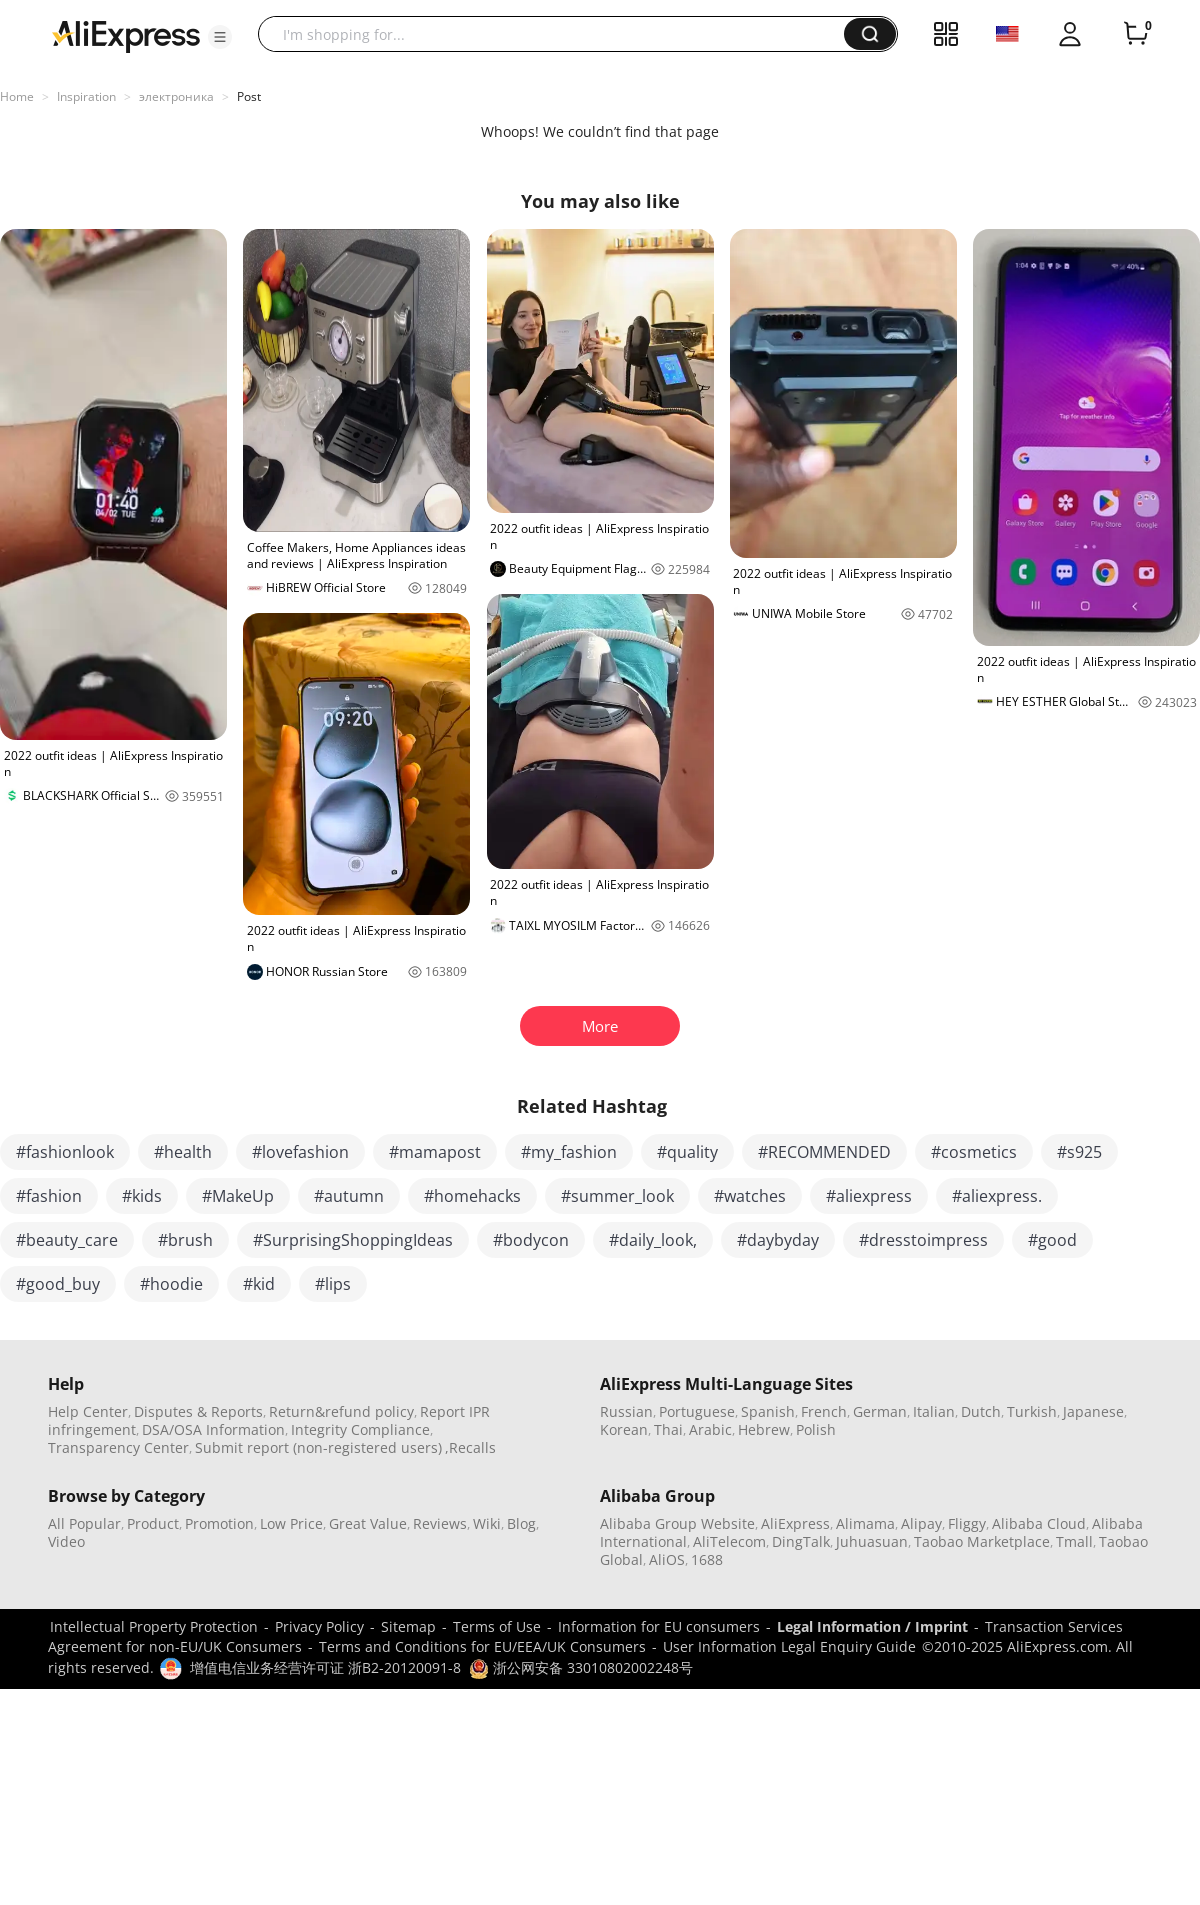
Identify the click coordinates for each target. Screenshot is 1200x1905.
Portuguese (697, 1411)
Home (17, 96)
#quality (687, 1152)
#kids (142, 1196)
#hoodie (171, 1284)
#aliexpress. (997, 1196)
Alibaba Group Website (677, 1523)
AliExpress (795, 1523)
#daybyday (778, 1240)
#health (183, 1152)
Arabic (710, 1429)
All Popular (84, 1523)
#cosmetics (974, 1152)
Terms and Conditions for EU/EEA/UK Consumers (482, 1646)
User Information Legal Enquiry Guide (789, 1646)
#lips (333, 1284)
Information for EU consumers (659, 1626)
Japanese (1093, 1411)
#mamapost (435, 1152)
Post (249, 96)
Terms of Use (497, 1626)
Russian (626, 1411)
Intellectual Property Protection (154, 1626)
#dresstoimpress (923, 1240)
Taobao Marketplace (982, 1541)
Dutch (981, 1411)
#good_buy (58, 1284)
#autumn (349, 1196)
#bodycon (531, 1240)
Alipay (921, 1523)
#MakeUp (238, 1196)
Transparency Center (118, 1447)
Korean (624, 1429)
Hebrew (764, 1429)
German (880, 1411)
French (824, 1411)
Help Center (88, 1411)
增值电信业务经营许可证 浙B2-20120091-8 (325, 1667)
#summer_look (617, 1196)
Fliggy (967, 1523)
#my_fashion (569, 1152)
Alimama (865, 1523)
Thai (668, 1429)
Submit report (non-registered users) (318, 1447)
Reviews (440, 1523)
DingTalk (801, 1541)
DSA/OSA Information (213, 1429)
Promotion (219, 1523)
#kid (259, 1284)
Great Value (368, 1523)
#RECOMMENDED (824, 1152)
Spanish (768, 1411)
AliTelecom (729, 1541)
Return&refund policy (341, 1411)
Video (66, 1541)
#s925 (1079, 1152)
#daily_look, (653, 1240)
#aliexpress (869, 1196)
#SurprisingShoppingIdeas (353, 1240)
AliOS (667, 1559)
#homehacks (472, 1196)
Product (153, 1523)
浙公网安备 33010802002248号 (581, 1667)
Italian (934, 1411)
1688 (707, 1559)
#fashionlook (65, 1152)
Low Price (291, 1523)
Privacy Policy (319, 1626)
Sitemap (408, 1626)
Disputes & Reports (198, 1411)
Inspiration (86, 96)
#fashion (49, 1196)
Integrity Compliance (360, 1429)
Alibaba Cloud (1039, 1523)
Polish (816, 1429)
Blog (521, 1523)
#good (1052, 1240)
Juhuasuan (872, 1541)
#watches (750, 1196)
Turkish (1032, 1411)
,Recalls (470, 1447)
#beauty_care (67, 1240)
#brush (185, 1240)
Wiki (487, 1523)
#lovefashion (300, 1152)
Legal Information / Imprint (872, 1626)
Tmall (1074, 1541)
